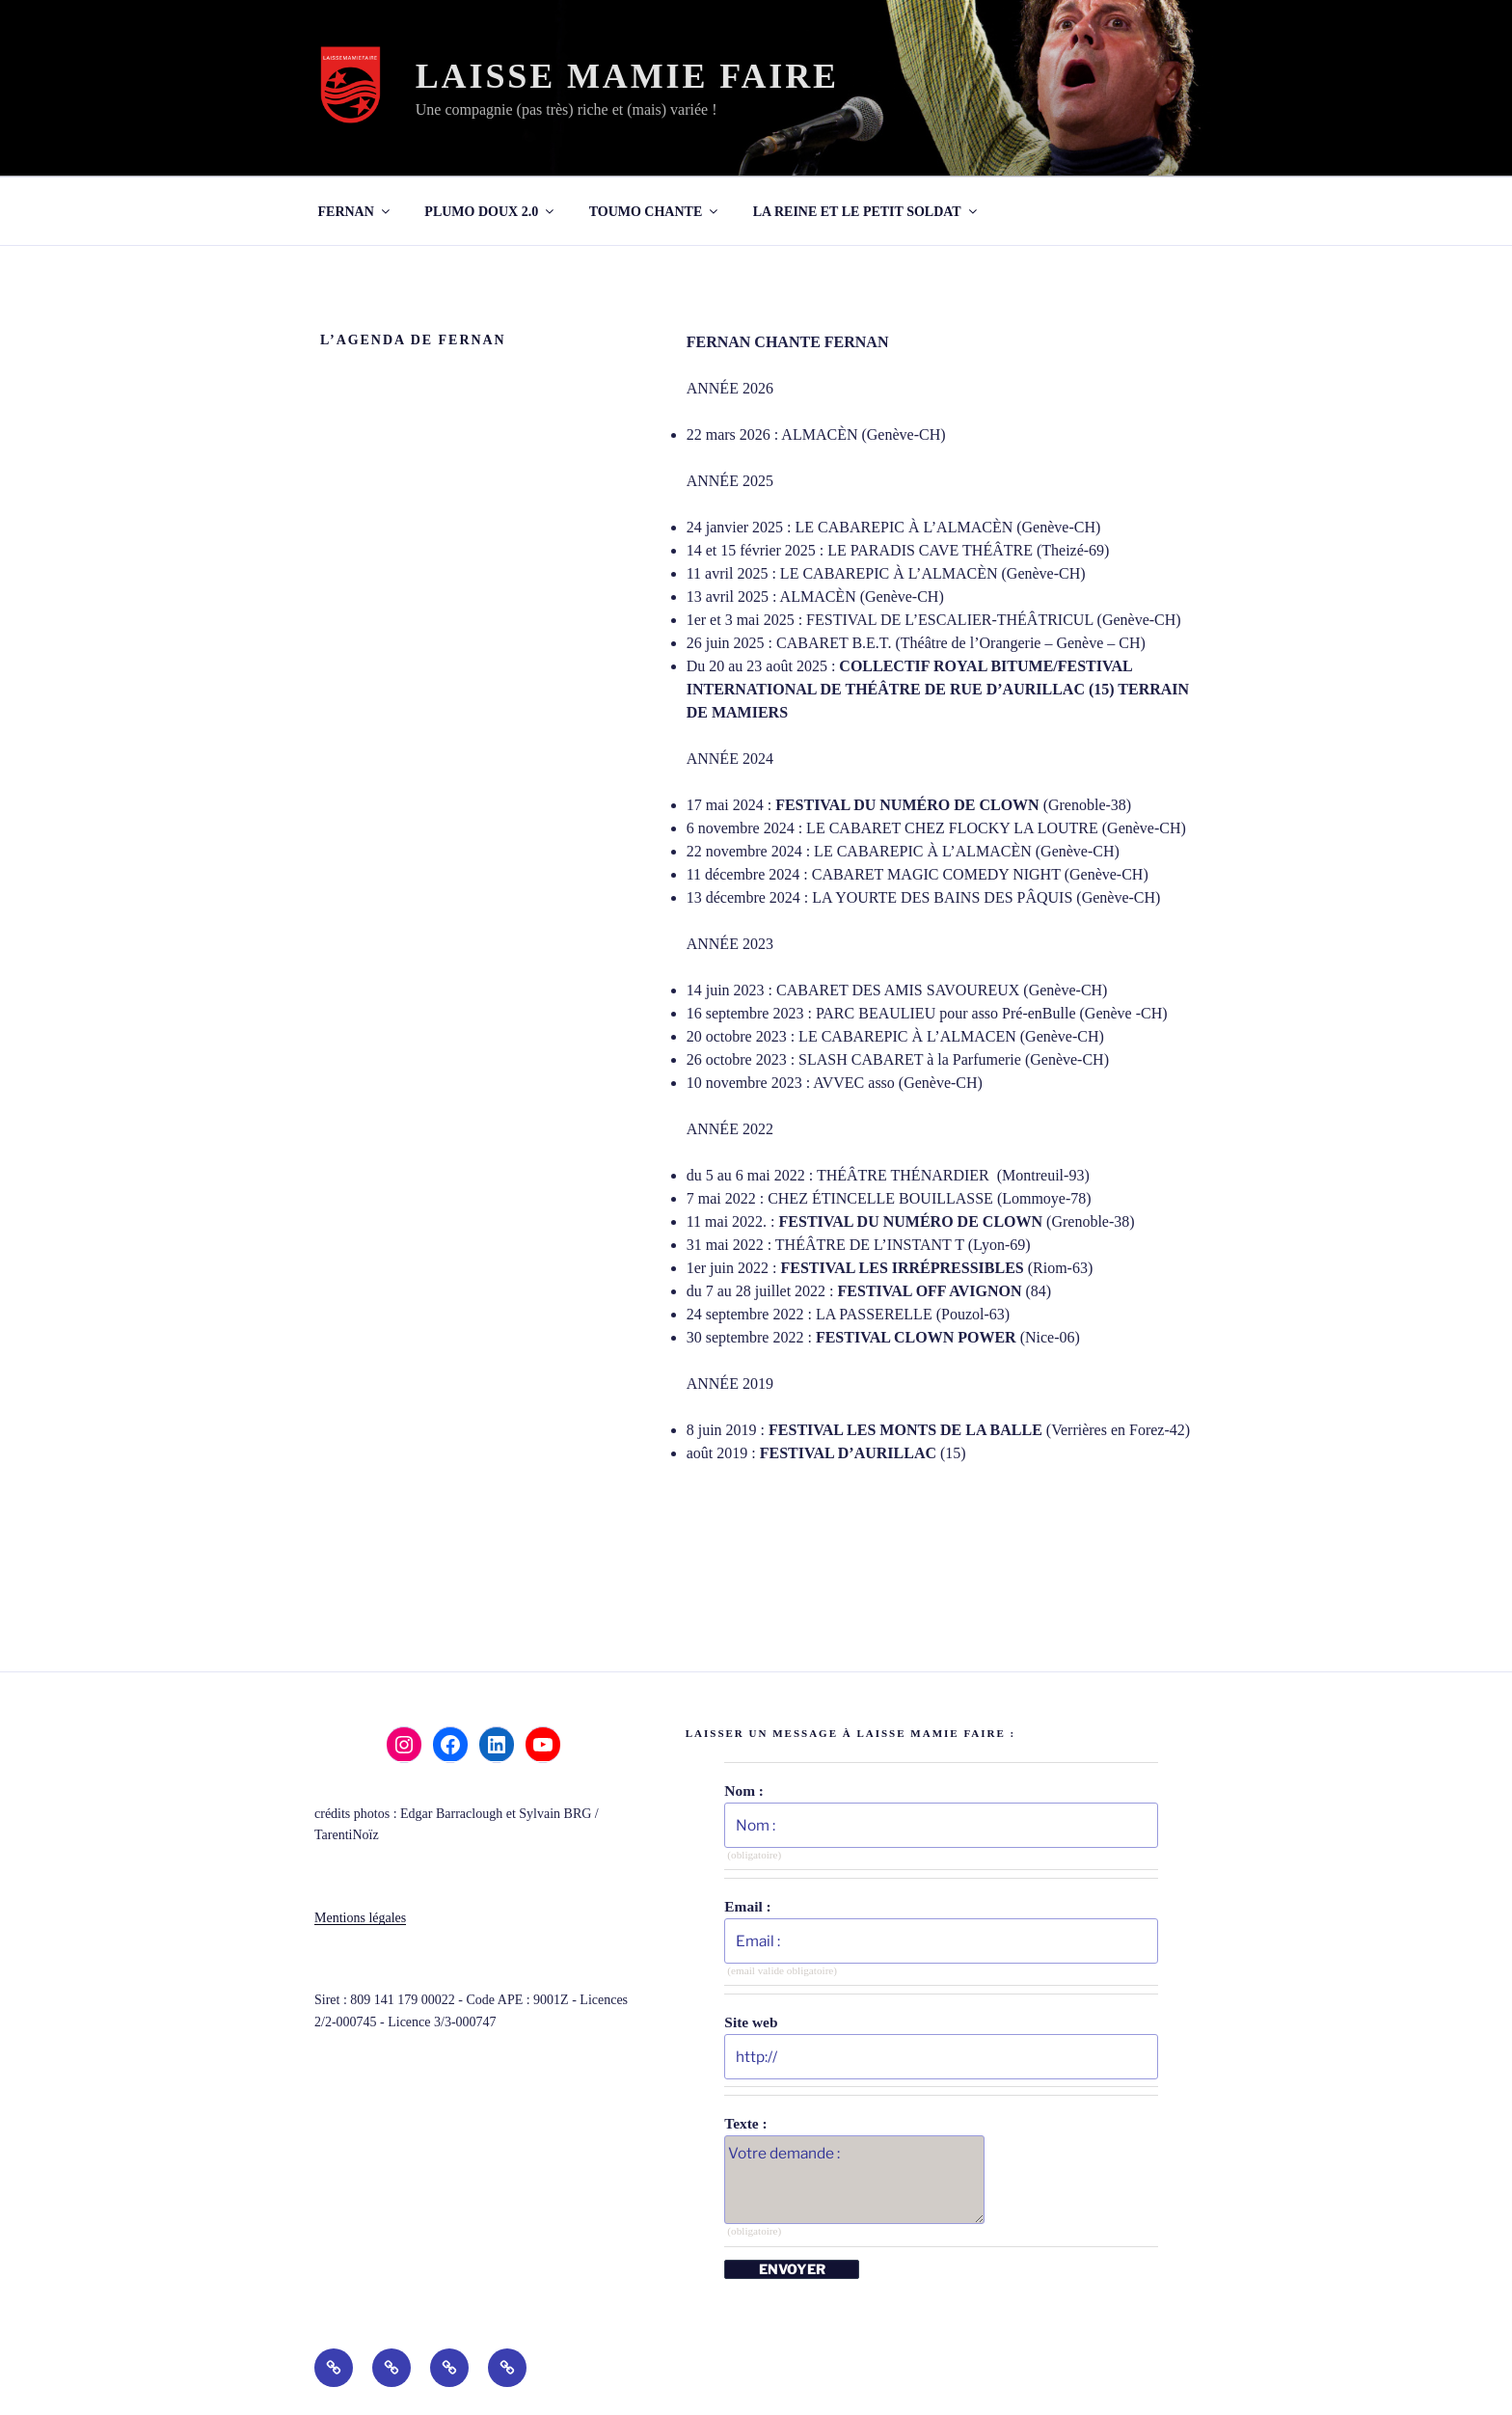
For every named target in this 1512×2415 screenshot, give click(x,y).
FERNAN (355, 211)
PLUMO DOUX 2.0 (490, 211)
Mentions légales (360, 1918)
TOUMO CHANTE (655, 211)
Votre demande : (854, 2179)
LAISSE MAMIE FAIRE (627, 76)
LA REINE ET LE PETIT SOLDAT (866, 211)
